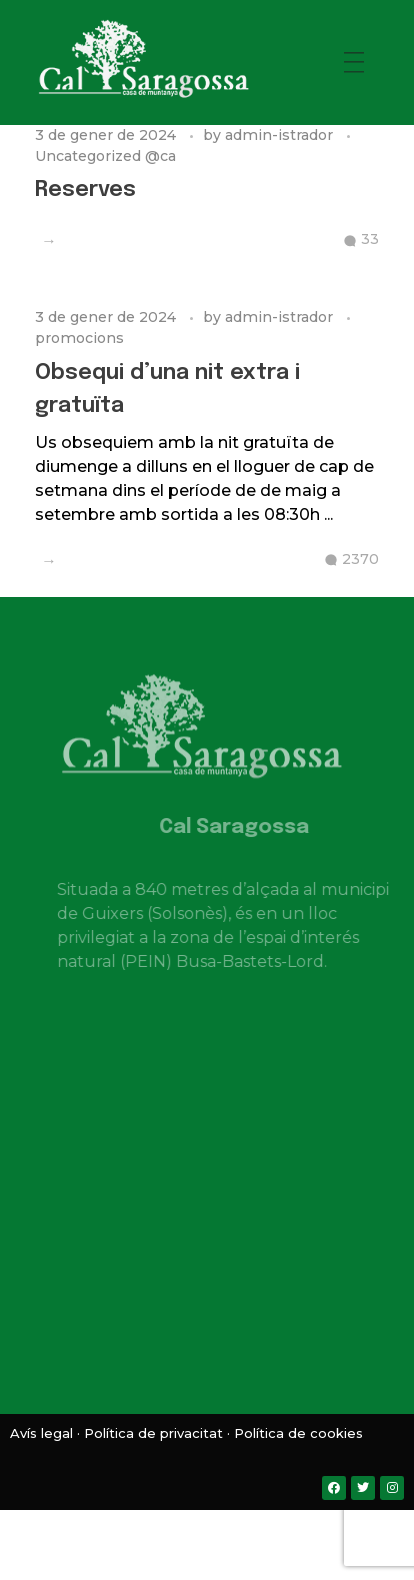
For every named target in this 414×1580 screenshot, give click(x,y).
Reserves (85, 190)
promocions (79, 338)
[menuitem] (167, 1529)
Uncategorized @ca (105, 156)
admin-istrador (281, 135)
